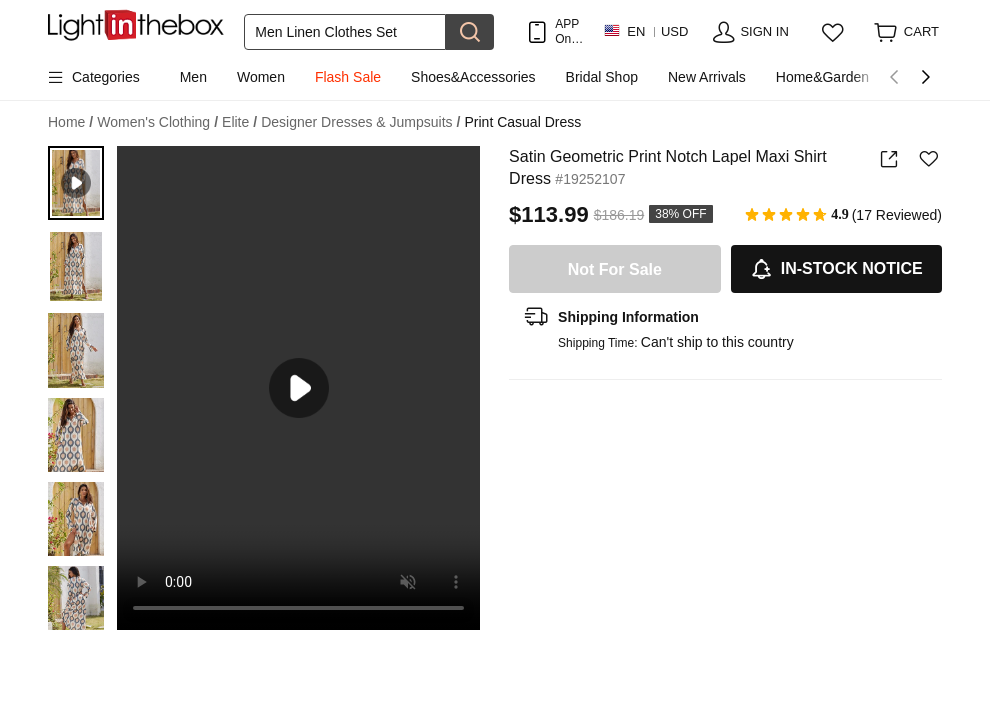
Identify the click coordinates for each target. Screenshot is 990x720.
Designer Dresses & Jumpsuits (360, 122)
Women (261, 77)
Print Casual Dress (522, 122)
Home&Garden (822, 77)
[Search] (345, 32)
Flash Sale (348, 77)
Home (70, 122)
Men (193, 77)
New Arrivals (707, 77)
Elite (239, 122)
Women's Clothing (157, 122)
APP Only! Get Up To (569, 31)
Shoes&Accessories (473, 77)
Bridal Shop (602, 77)
